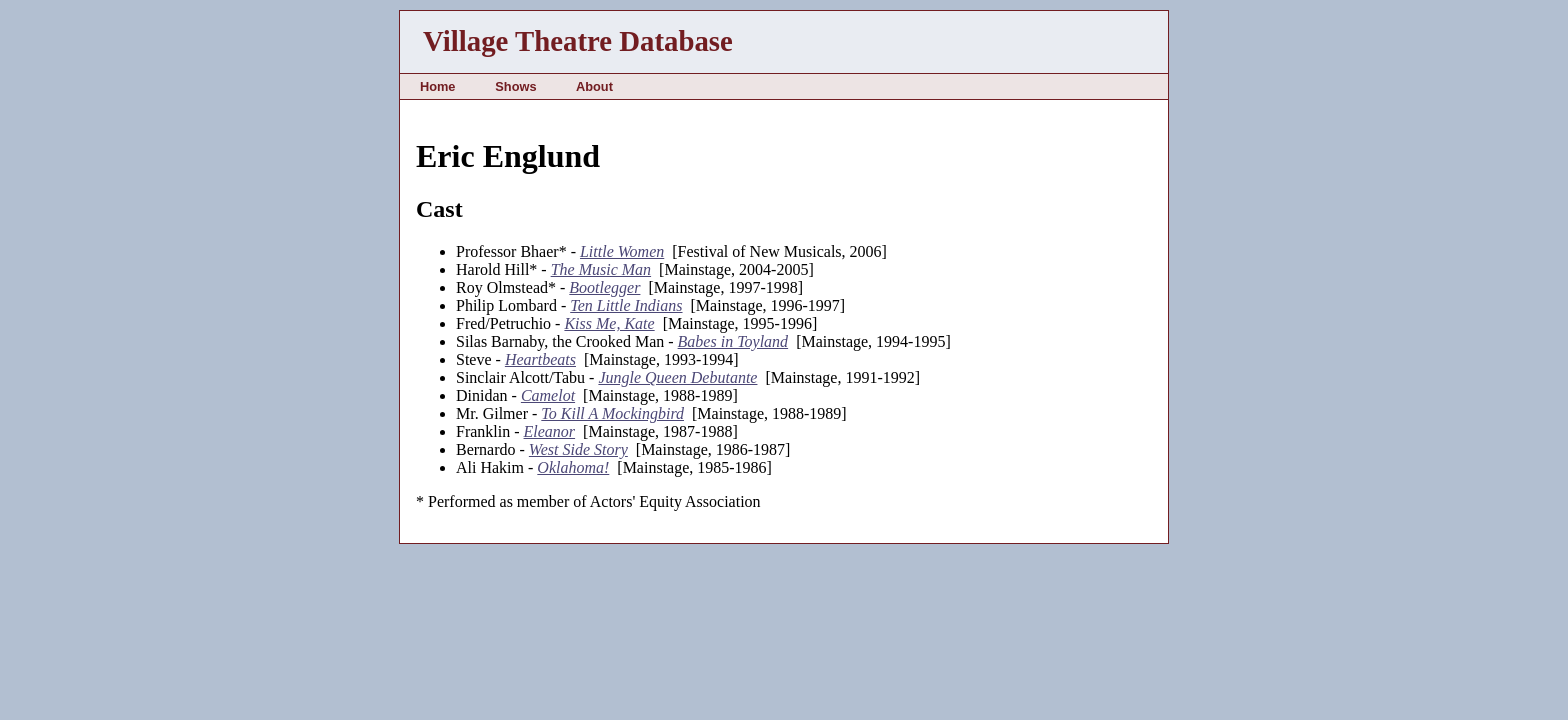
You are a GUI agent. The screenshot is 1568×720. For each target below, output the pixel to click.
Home (438, 86)
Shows (515, 86)
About (594, 86)
